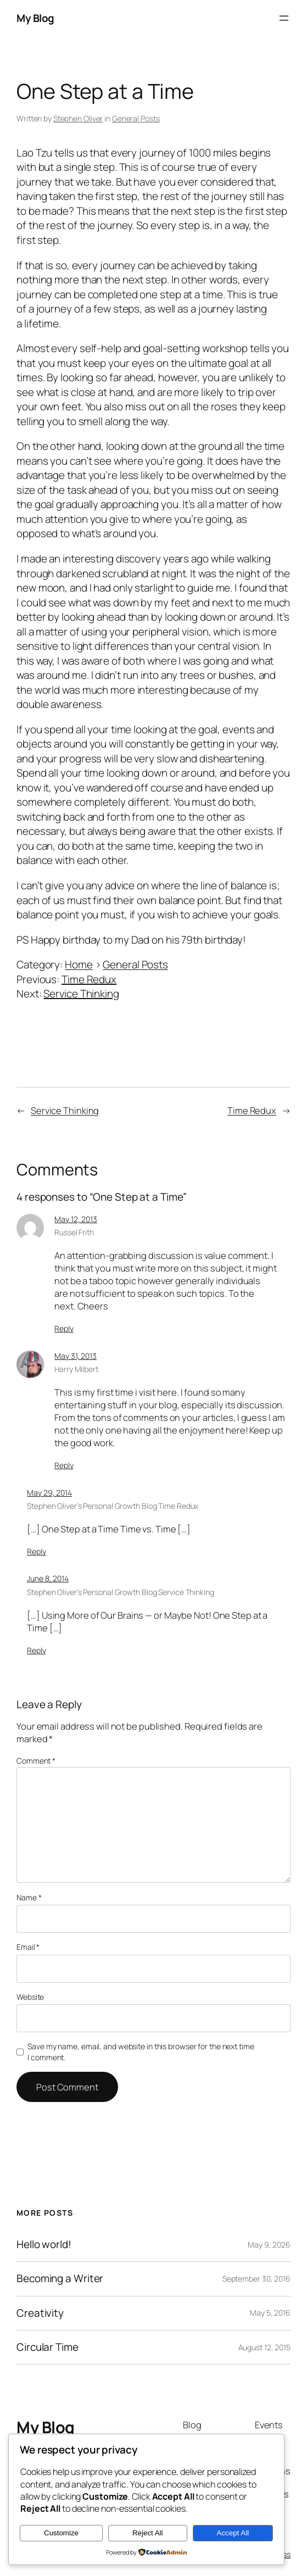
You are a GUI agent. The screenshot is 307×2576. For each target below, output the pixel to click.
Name (28, 1897)
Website (30, 1997)
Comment (35, 1760)
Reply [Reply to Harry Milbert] (64, 1465)
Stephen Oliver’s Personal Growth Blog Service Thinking (120, 1592)
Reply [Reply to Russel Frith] (64, 1328)
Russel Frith (74, 1232)
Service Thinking (81, 993)
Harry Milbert (76, 1369)
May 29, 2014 (49, 1492)
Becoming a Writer (59, 2278)
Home (79, 964)
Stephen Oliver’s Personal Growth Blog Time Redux (112, 1506)
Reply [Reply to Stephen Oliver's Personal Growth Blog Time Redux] (36, 1551)
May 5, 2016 (270, 2312)
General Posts (136, 118)
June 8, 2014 (48, 1578)
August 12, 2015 (264, 2347)
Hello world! (43, 2244)
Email (28, 1947)
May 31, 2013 (75, 1356)
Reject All (147, 2533)
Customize (61, 2533)
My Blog (35, 18)
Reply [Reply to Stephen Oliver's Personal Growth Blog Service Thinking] (36, 1650)
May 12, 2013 (75, 1219)
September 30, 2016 (256, 2278)
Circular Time (47, 2347)
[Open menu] (284, 18)
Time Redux (89, 979)
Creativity (40, 2313)
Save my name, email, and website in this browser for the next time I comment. (140, 2051)
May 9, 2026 (269, 2244)
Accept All (233, 2533)
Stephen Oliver (78, 118)
